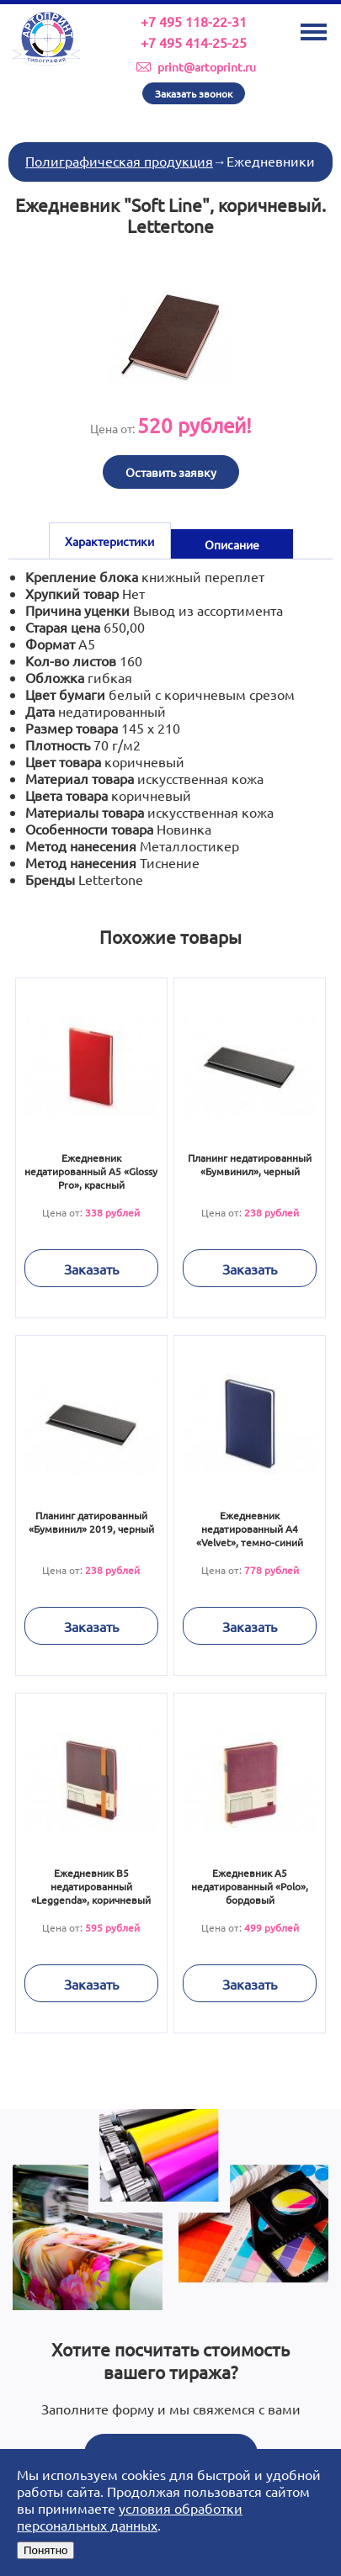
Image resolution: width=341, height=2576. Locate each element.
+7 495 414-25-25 (194, 42)
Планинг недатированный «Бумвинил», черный (250, 1164)
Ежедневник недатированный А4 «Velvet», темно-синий (249, 1528)
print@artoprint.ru (206, 66)
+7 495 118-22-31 (194, 21)
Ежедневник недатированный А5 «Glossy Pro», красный (90, 1171)
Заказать (91, 1268)
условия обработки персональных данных (129, 2516)
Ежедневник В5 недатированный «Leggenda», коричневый (91, 1886)
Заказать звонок (193, 93)
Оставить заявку (170, 472)
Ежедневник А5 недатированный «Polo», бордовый (249, 1886)
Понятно (45, 2550)
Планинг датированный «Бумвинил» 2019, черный (91, 1521)
